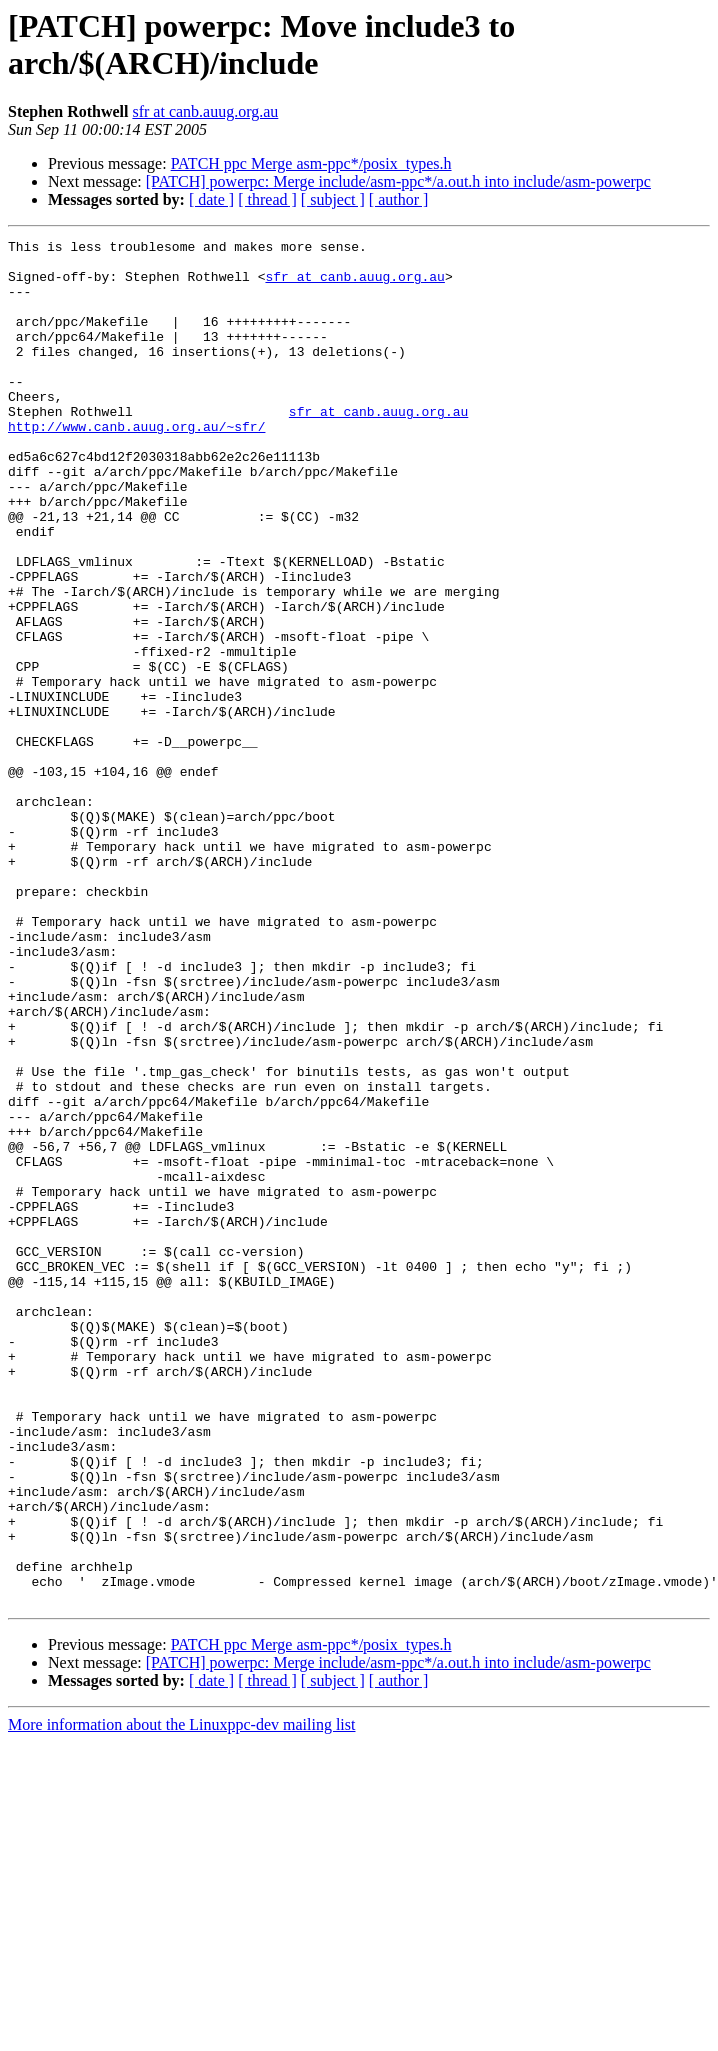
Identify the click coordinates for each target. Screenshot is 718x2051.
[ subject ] (333, 199)
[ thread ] (267, 199)
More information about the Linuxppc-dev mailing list (181, 1997)
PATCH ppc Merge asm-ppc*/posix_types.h (311, 163)
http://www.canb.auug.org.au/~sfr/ (136, 465)
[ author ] (399, 199)
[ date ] (211, 199)
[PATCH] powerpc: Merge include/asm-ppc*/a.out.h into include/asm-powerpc (398, 181)
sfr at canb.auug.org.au (205, 111)
